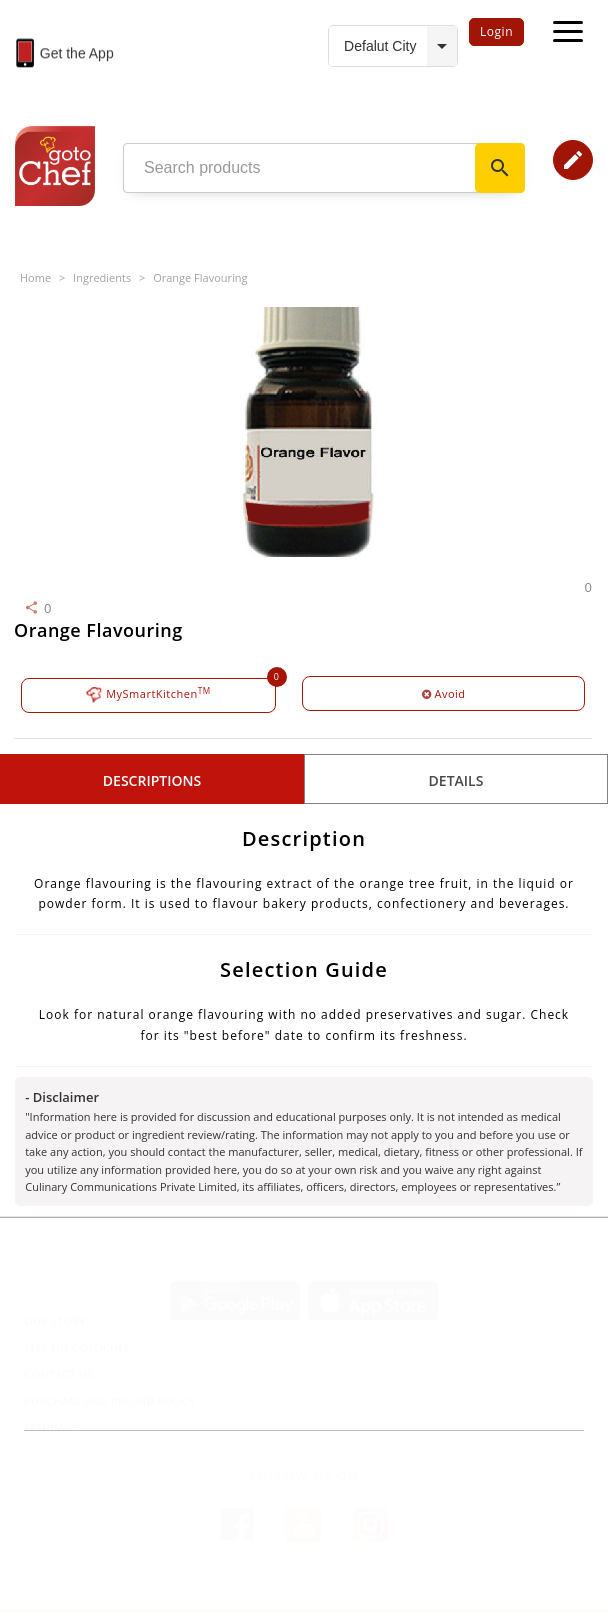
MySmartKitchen (148, 694)
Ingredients (102, 277)
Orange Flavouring (200, 277)
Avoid (444, 693)
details (456, 780)
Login (496, 31)
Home (35, 277)
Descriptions (152, 780)
